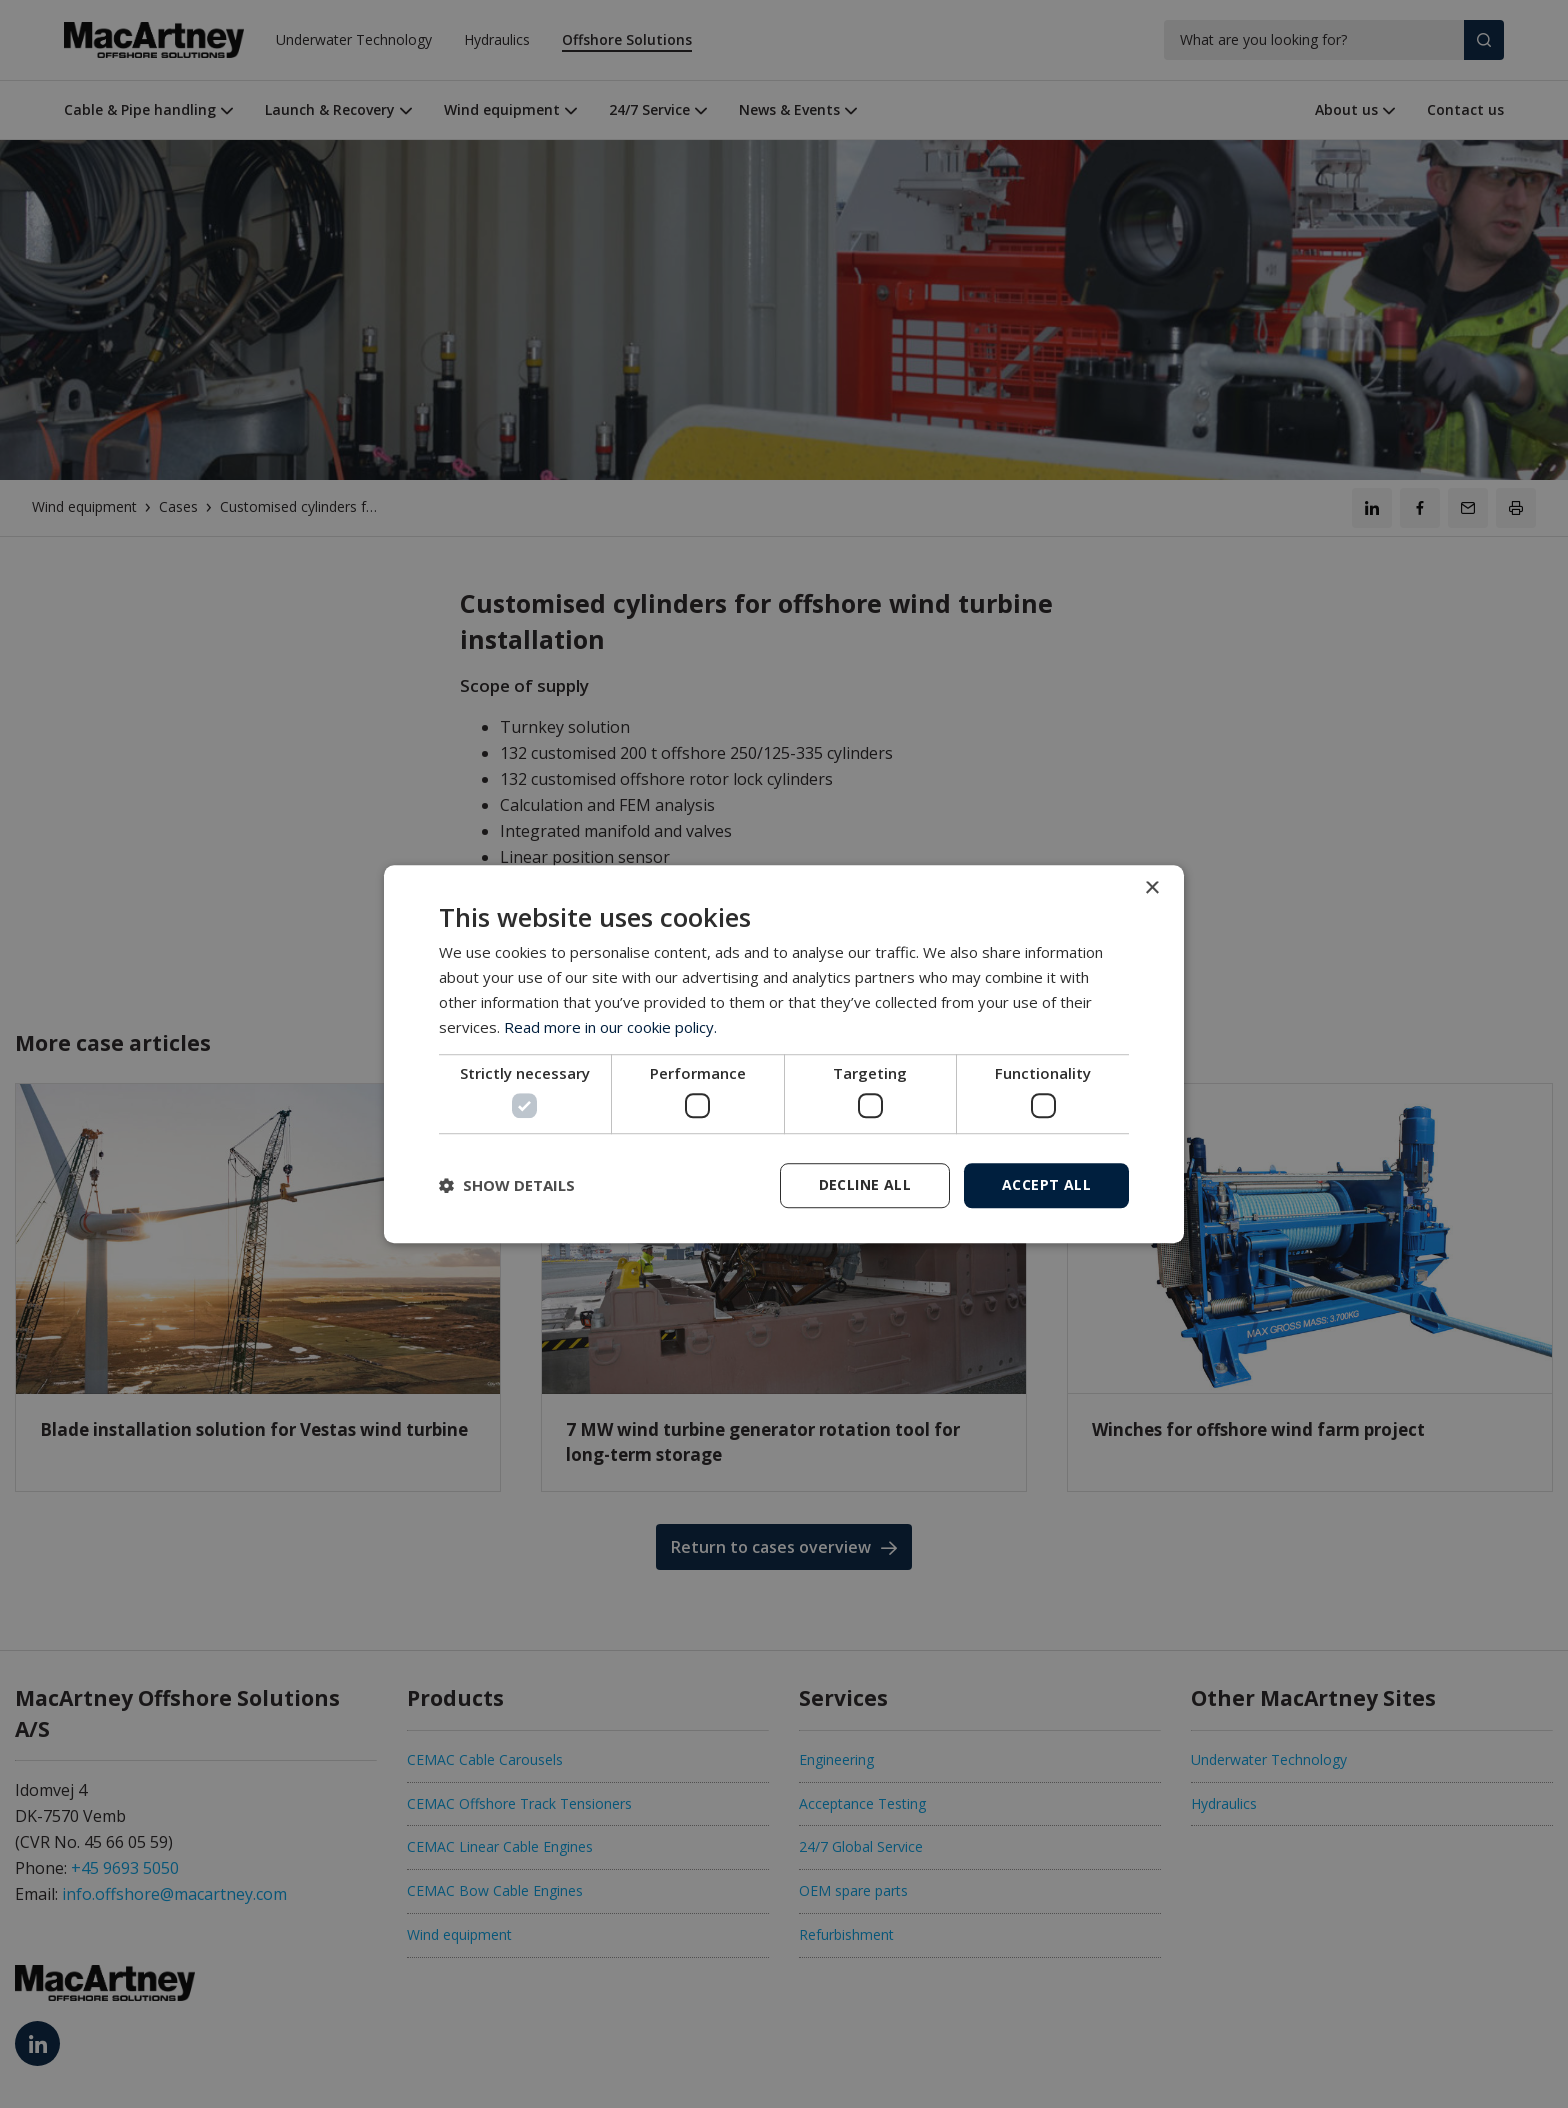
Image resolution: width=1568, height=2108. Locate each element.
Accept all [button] (1046, 1184)
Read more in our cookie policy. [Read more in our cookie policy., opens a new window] (610, 1027)
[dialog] (784, 1054)
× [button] (1151, 888)
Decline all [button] (865, 1184)
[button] (507, 1185)
